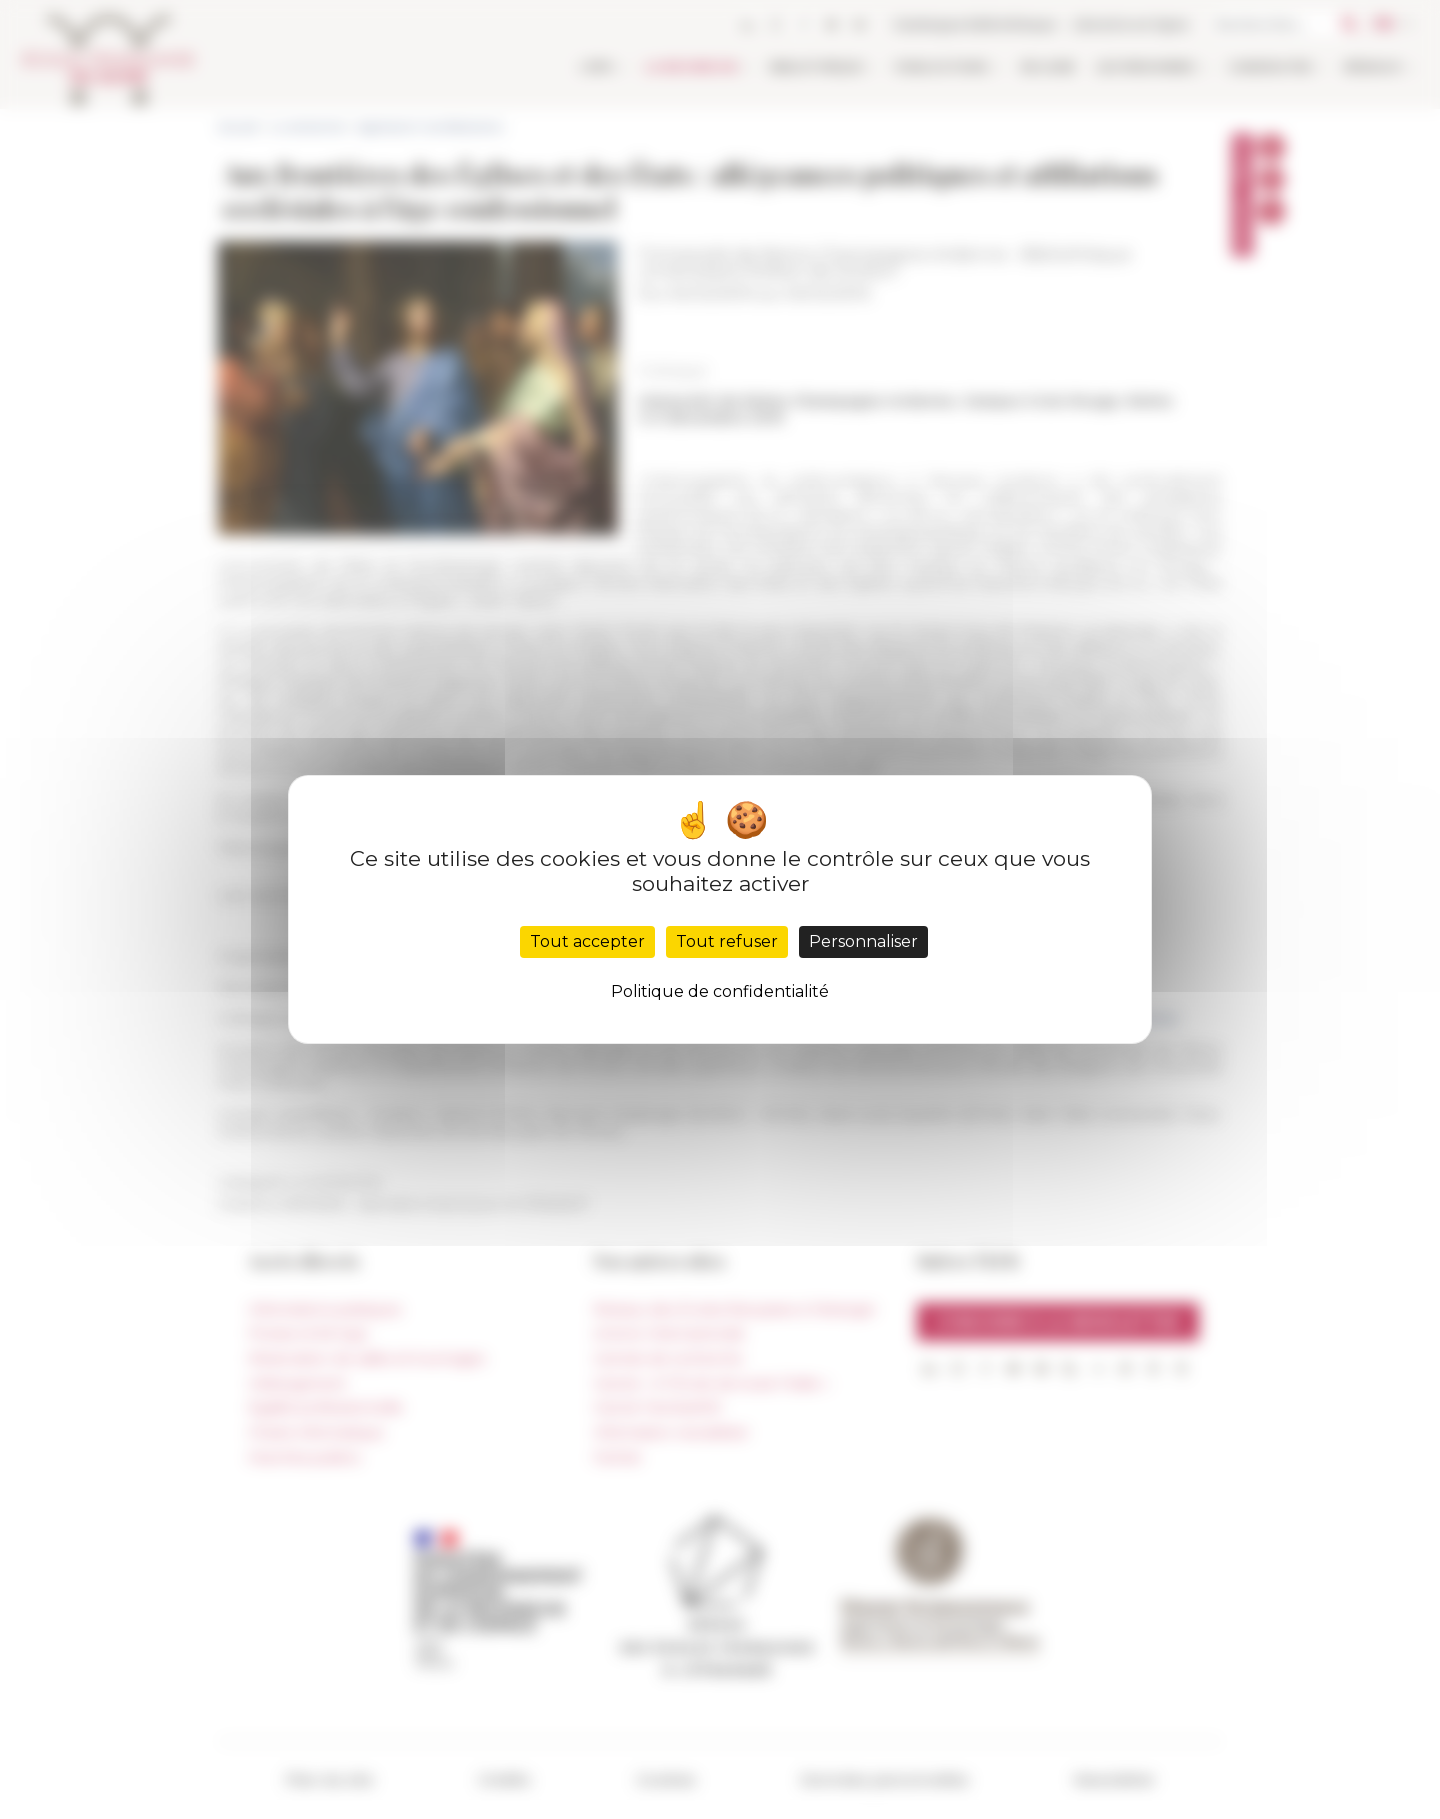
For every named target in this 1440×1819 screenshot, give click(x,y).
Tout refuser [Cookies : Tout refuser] (727, 941)
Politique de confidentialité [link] (720, 991)
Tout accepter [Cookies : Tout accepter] (587, 941)
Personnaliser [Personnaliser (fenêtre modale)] (863, 941)
